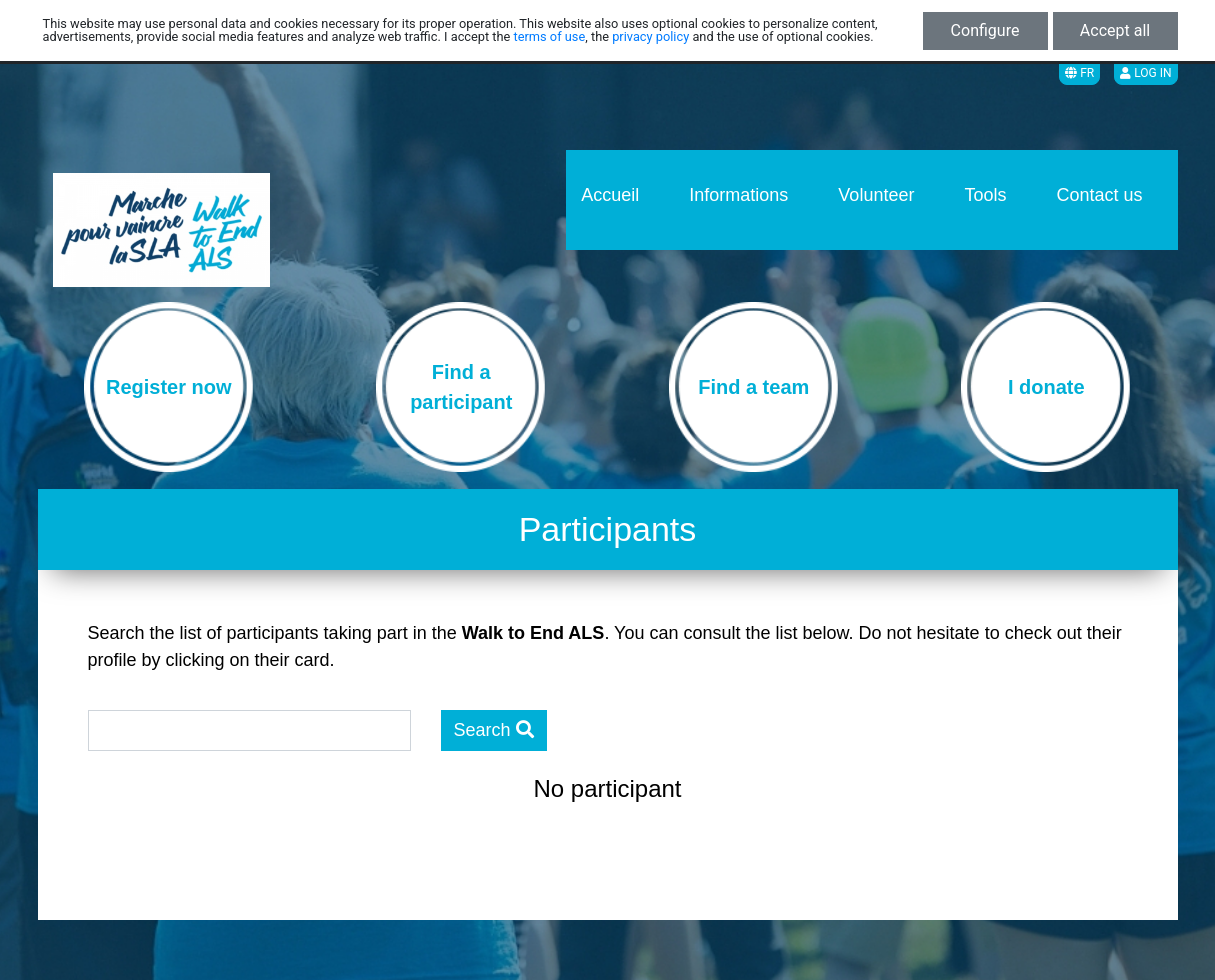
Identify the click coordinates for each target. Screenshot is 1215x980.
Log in (1145, 73)
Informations (738, 195)
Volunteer (876, 195)
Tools (985, 195)
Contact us (1099, 195)
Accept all (1115, 30)
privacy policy (650, 36)
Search (494, 730)
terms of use (550, 36)
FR (1079, 73)
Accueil (610, 195)
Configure (985, 30)
